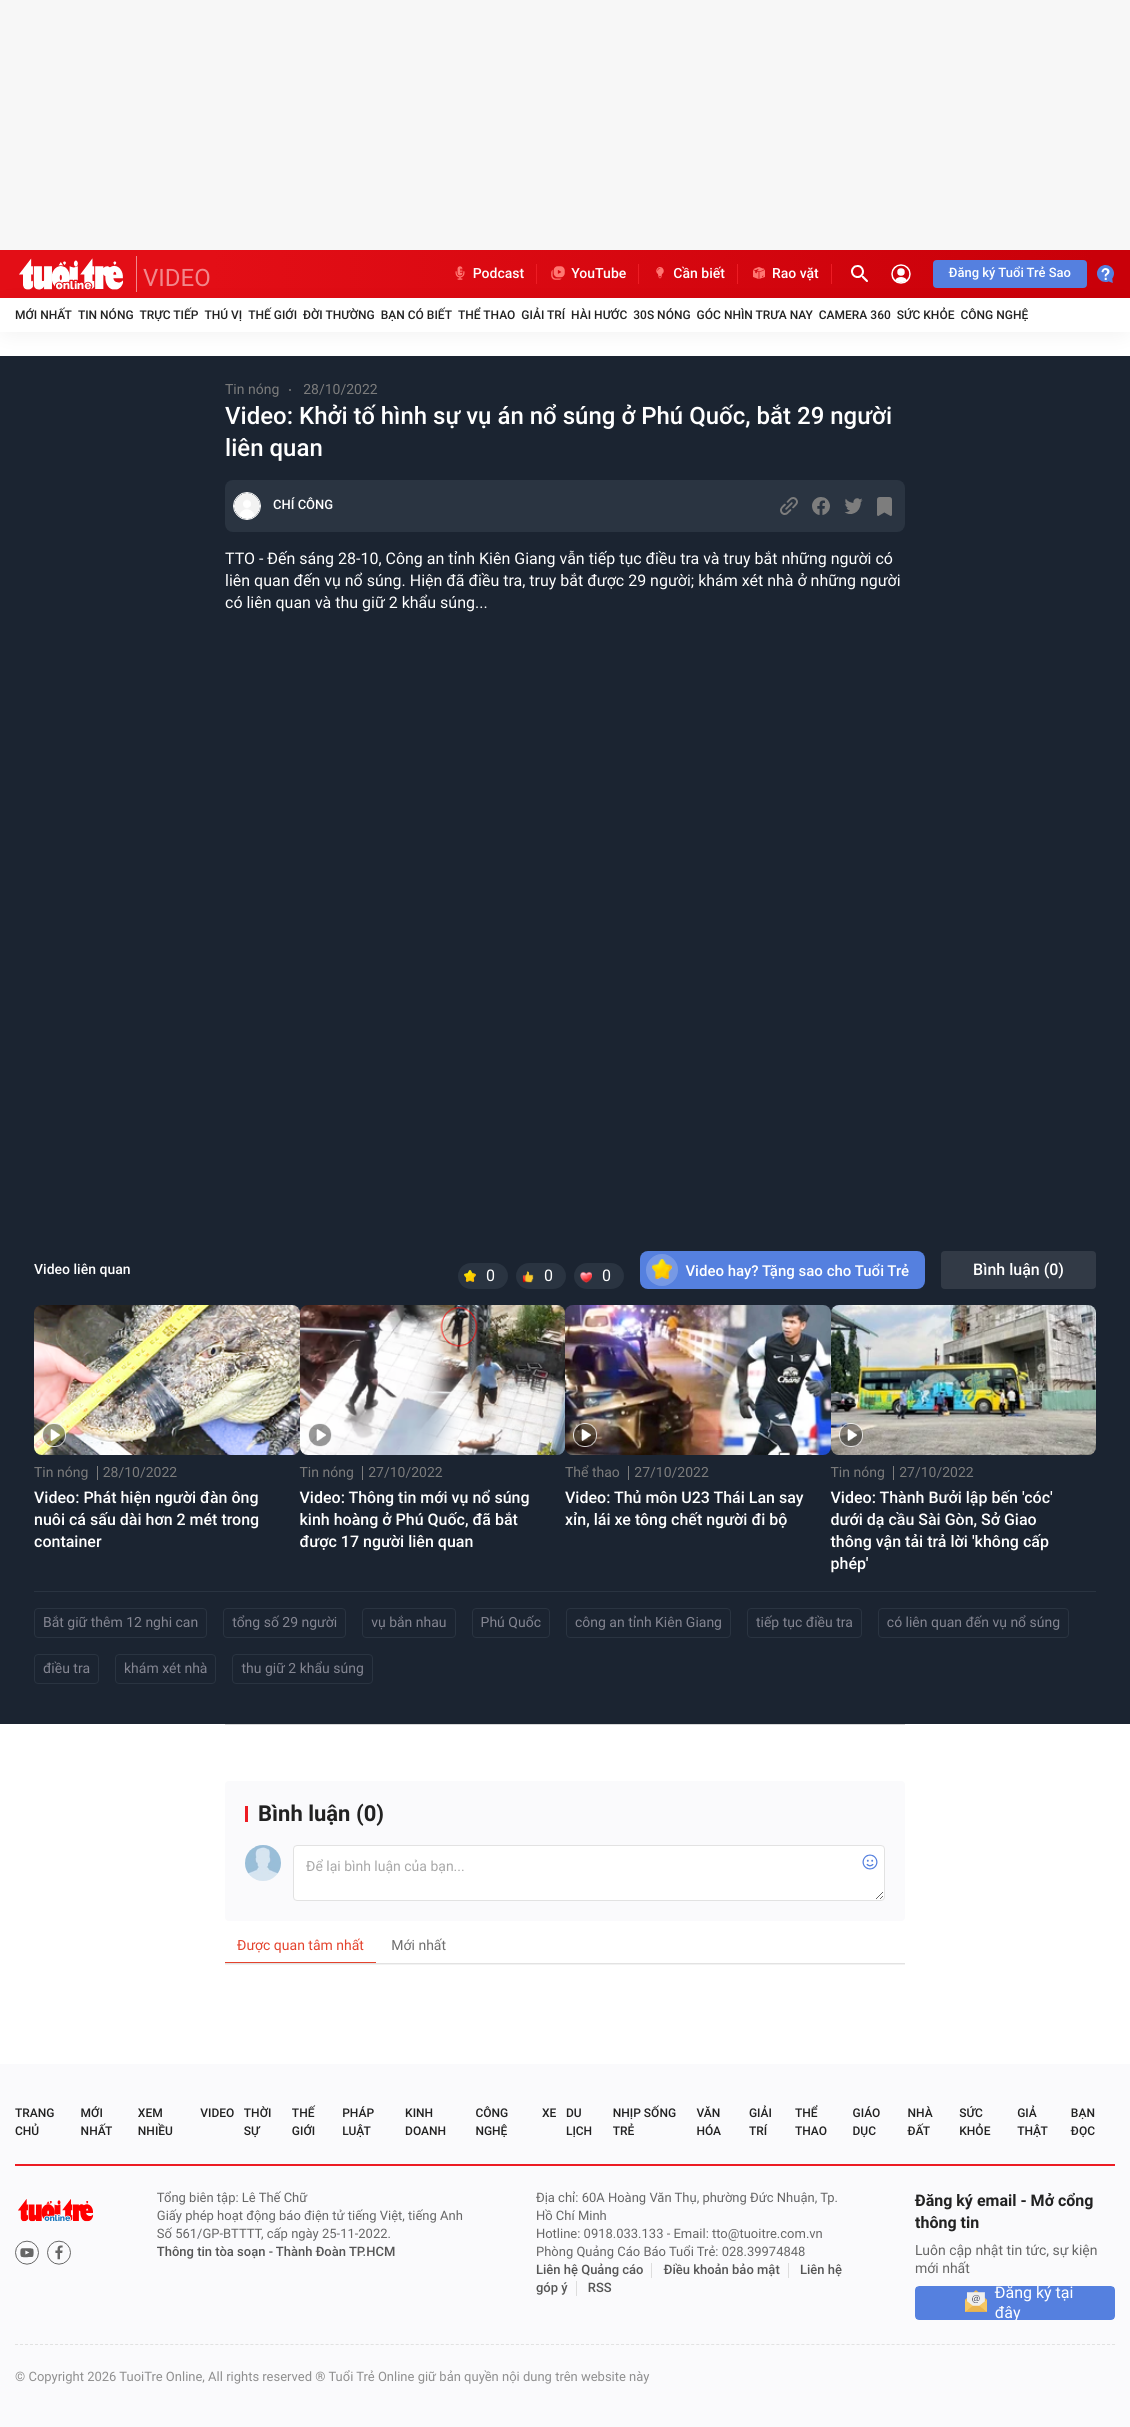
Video (217, 2113)
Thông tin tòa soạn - (216, 2252)
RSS (600, 2288)
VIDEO (177, 278)
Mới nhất (43, 315)
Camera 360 (855, 315)
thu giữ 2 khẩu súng (302, 1669)
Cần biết (688, 274)
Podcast (488, 274)
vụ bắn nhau (408, 1623)
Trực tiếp (169, 315)
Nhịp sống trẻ (644, 2122)
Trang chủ (34, 2122)
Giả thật (1032, 2122)
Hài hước (599, 315)
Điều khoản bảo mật (722, 2270)
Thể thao (486, 315)
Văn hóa (708, 2122)
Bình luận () (1018, 1269)
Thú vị (223, 315)
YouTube (587, 274)
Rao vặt (784, 274)
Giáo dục (867, 2122)
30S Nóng (661, 315)
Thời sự (258, 2122)
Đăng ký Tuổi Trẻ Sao (1010, 273)
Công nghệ (994, 315)
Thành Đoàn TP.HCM (335, 2252)
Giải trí (543, 315)
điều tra (66, 1669)
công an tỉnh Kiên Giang (648, 1623)
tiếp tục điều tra (804, 1623)
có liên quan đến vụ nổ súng (973, 1623)
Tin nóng (106, 315)
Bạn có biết (416, 315)
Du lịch (579, 2122)
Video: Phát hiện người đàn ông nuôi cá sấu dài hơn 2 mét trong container (146, 1519)
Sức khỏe (926, 315)
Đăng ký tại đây (1034, 2303)
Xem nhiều (155, 2122)
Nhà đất (919, 2122)
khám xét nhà (165, 1669)
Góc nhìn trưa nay (755, 315)
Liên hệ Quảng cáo (590, 2270)
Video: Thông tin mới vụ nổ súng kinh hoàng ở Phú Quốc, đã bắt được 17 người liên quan (415, 1519)
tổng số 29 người (284, 1623)
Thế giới (272, 315)
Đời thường (339, 315)
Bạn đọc (1083, 2122)
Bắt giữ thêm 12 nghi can (120, 1623)
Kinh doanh (425, 2122)
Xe (549, 2113)
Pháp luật (358, 2122)
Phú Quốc (511, 1623)
